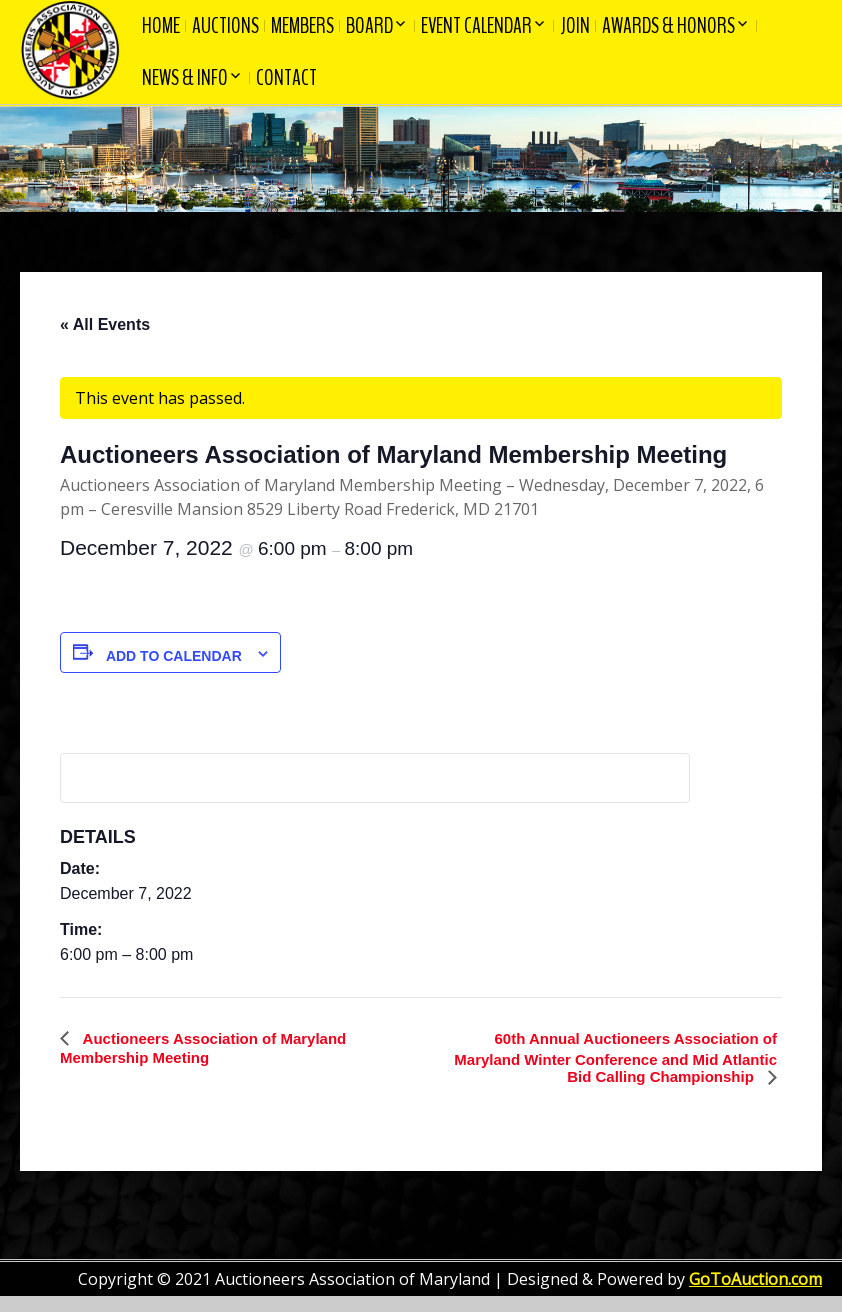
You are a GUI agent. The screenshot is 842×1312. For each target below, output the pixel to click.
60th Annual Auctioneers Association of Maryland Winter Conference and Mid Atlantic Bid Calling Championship (615, 1058)
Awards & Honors (668, 26)
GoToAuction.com (755, 1279)
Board (369, 26)
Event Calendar (476, 26)
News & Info (185, 78)
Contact (286, 78)
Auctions (225, 26)
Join (575, 26)
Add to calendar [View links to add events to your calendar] (174, 656)
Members (302, 26)
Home (161, 26)
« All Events (105, 324)
